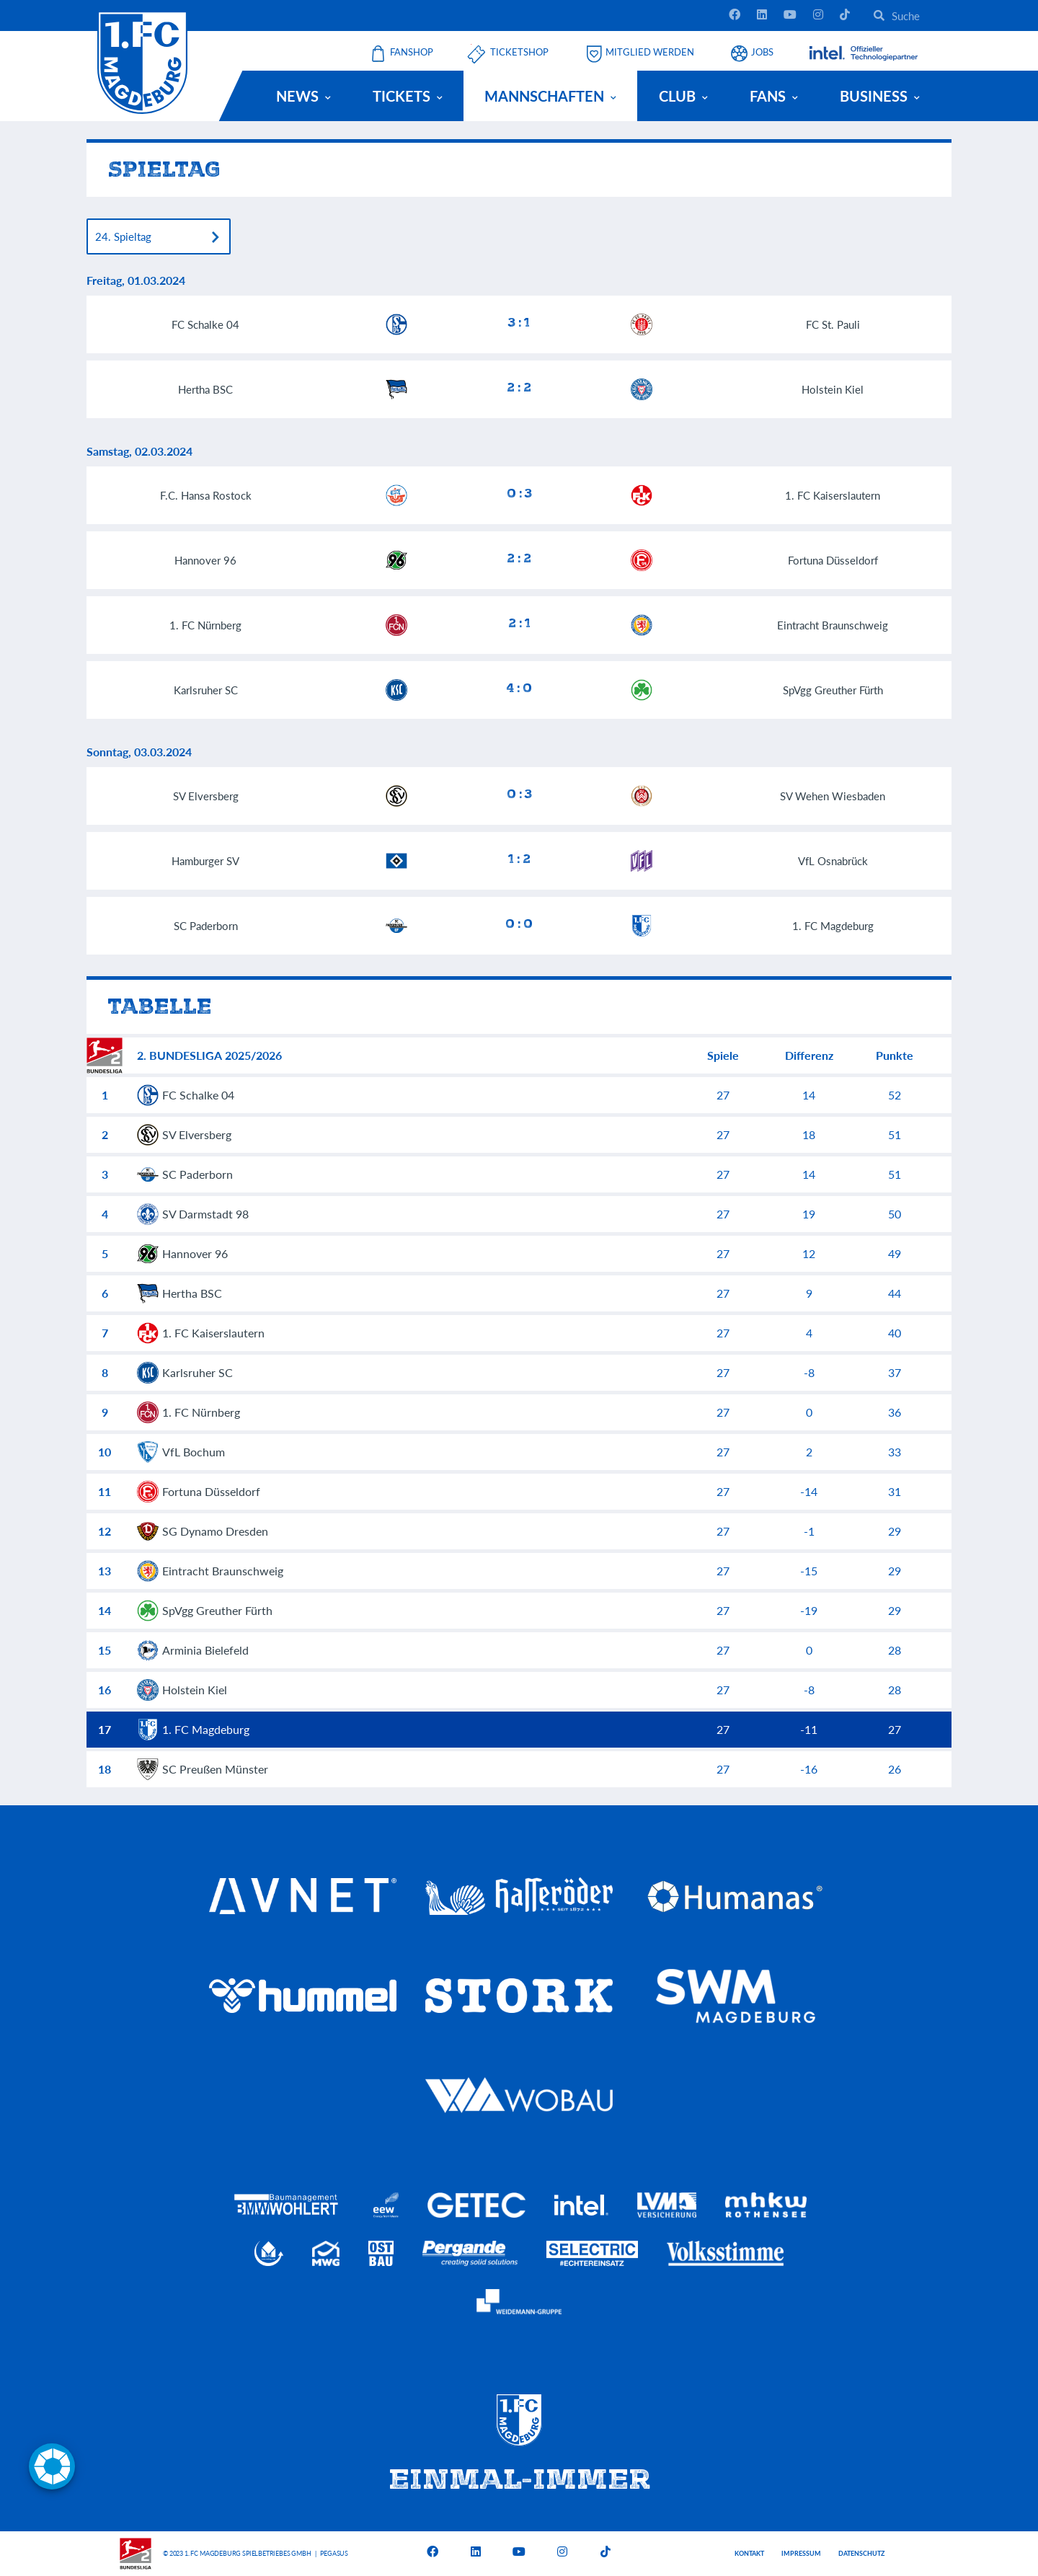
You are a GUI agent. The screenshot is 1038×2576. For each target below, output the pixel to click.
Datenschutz (861, 2553)
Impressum (801, 2553)
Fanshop (411, 52)
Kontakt (749, 2553)
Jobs (762, 52)
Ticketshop (519, 52)
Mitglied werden (650, 52)
